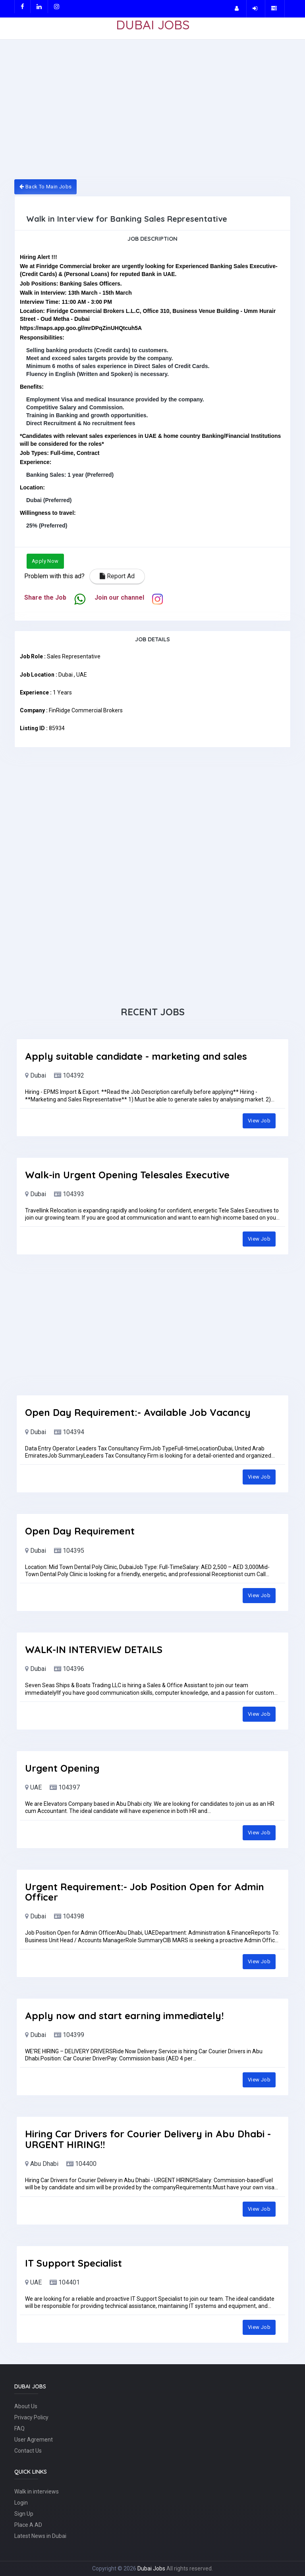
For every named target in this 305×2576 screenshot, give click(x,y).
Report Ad (117, 576)
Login (21, 2502)
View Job (259, 1121)
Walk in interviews (36, 2491)
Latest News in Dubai (40, 2536)
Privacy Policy (31, 2417)
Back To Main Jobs (45, 187)
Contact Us (28, 2450)
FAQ (19, 2428)
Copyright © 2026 (114, 2568)
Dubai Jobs (151, 2568)
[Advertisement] (152, 113)
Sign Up (23, 2514)
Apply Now (45, 561)
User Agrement (33, 2439)
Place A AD (28, 2525)
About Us (25, 2406)
